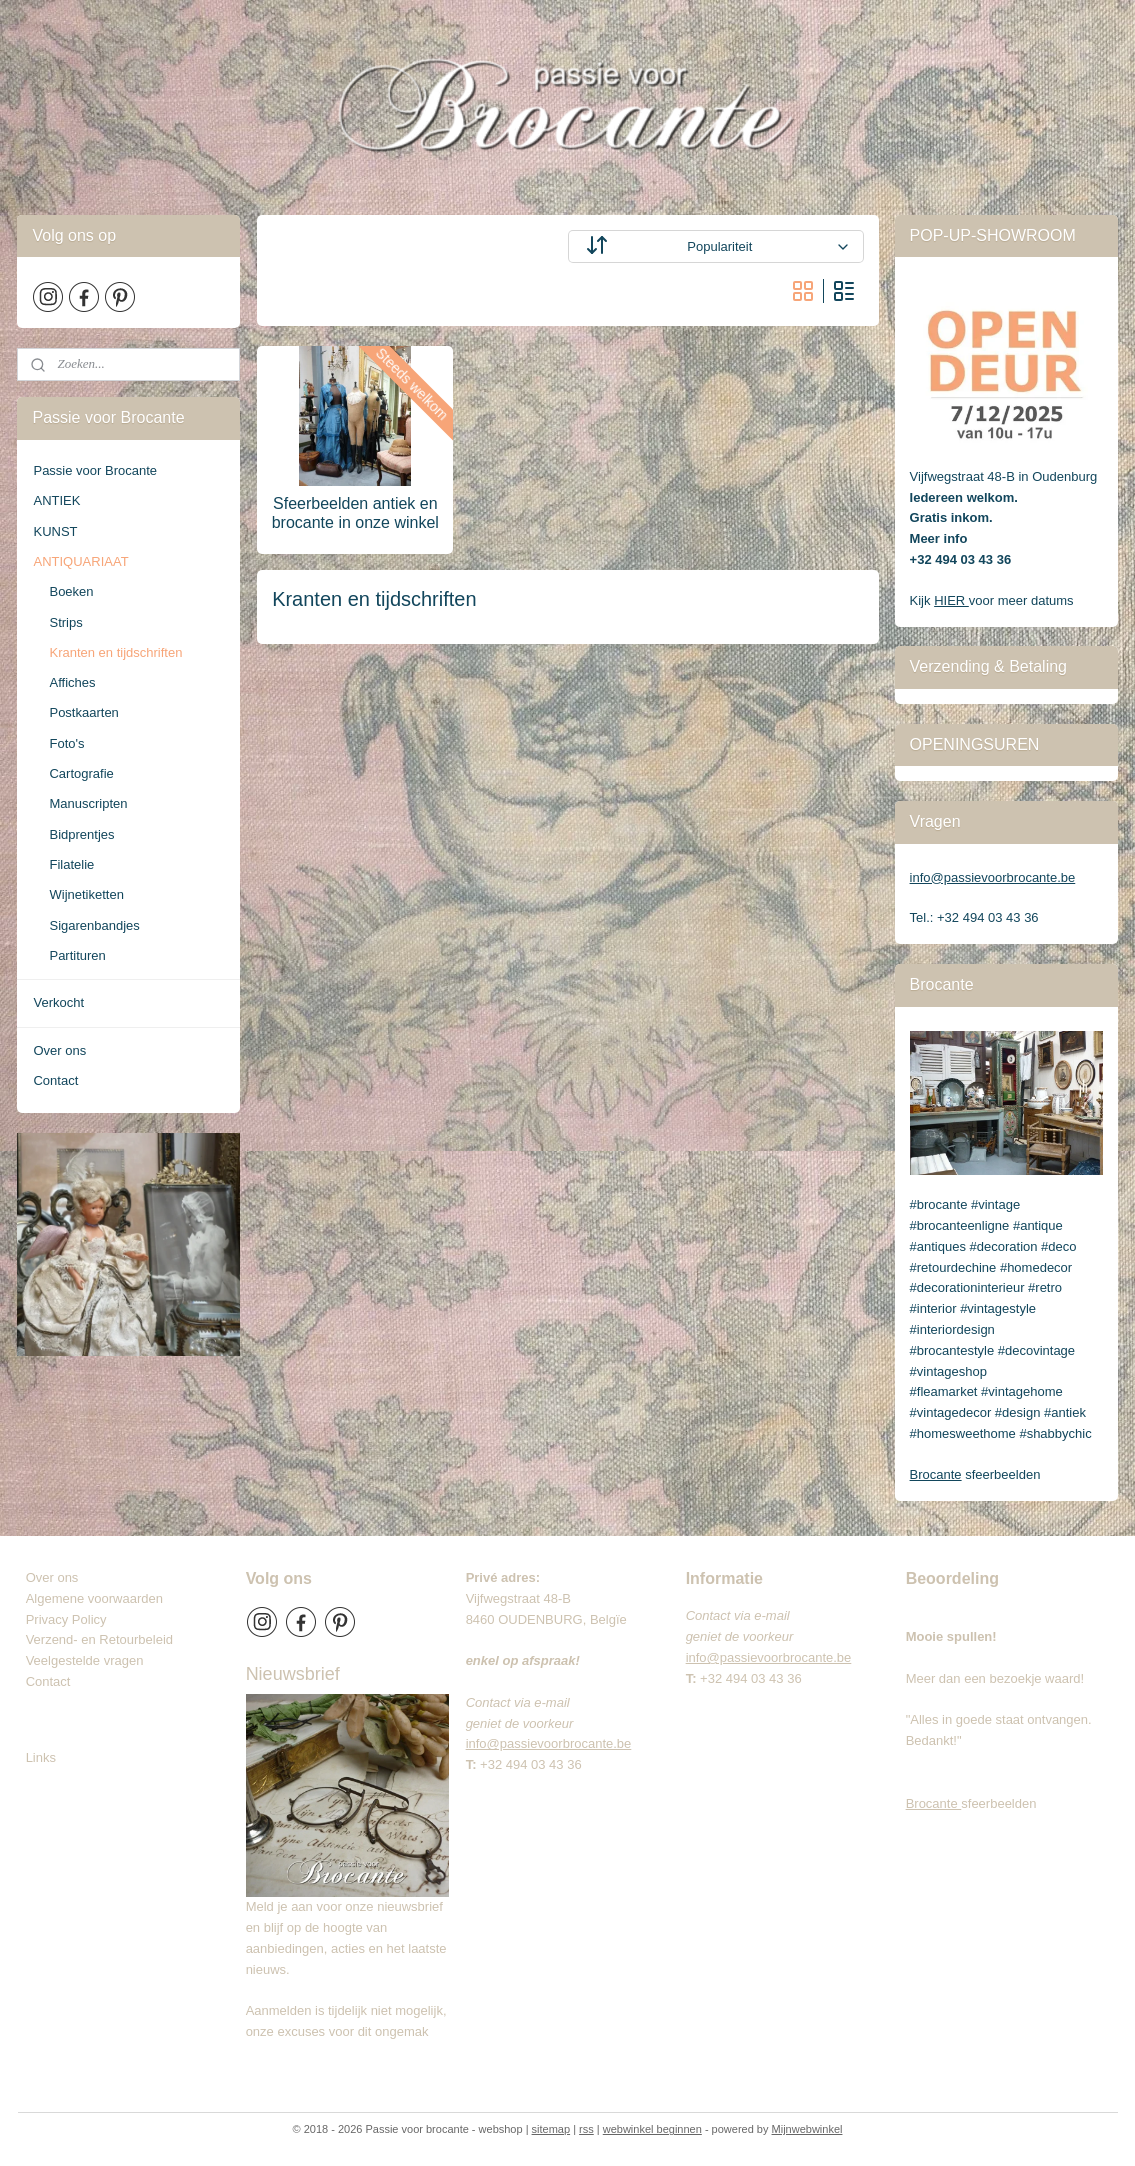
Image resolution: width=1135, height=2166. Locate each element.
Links (41, 1757)
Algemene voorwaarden (94, 1598)
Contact (55, 1080)
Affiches (72, 682)
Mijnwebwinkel (807, 2129)
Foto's (66, 743)
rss (586, 2129)
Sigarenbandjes (94, 925)
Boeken (71, 591)
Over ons (59, 1050)
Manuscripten (88, 803)
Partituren (77, 955)
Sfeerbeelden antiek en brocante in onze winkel (354, 513)
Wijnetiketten (86, 894)
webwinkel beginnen (652, 2129)
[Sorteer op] (715, 246)
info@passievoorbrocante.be (993, 877)
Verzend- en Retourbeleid (99, 1639)
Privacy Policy (66, 1619)
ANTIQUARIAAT (80, 561)
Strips (65, 622)
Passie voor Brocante (95, 470)
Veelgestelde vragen (85, 1660)
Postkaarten (83, 712)
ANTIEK (56, 500)
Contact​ (56, 1681)
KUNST (55, 531)
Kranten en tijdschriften (115, 652)
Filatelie (71, 864)
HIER (951, 600)
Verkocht (58, 1002)
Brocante (936, 1474)
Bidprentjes (81, 834)
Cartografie (81, 773)
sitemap (551, 2129)
